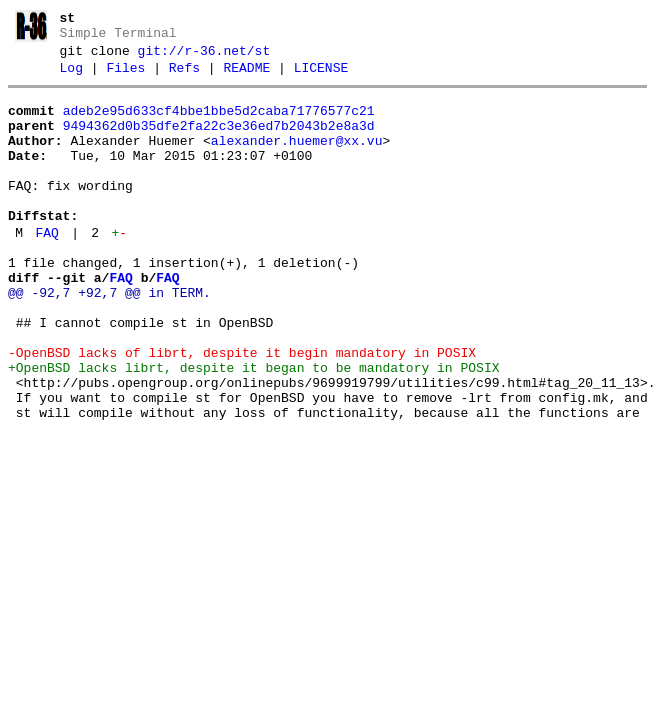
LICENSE (321, 77)
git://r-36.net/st (204, 57)
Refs (184, 77)
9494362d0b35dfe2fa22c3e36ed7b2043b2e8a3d (219, 141)
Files (125, 77)
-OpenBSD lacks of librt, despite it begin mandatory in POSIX (242, 410)
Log (71, 77)
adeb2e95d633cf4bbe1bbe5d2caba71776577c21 (219, 123)
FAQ (46, 269)
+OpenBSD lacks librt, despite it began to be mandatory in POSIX (253, 428)
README (246, 77)
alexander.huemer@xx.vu (297, 159)
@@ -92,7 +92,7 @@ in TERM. (109, 338)
